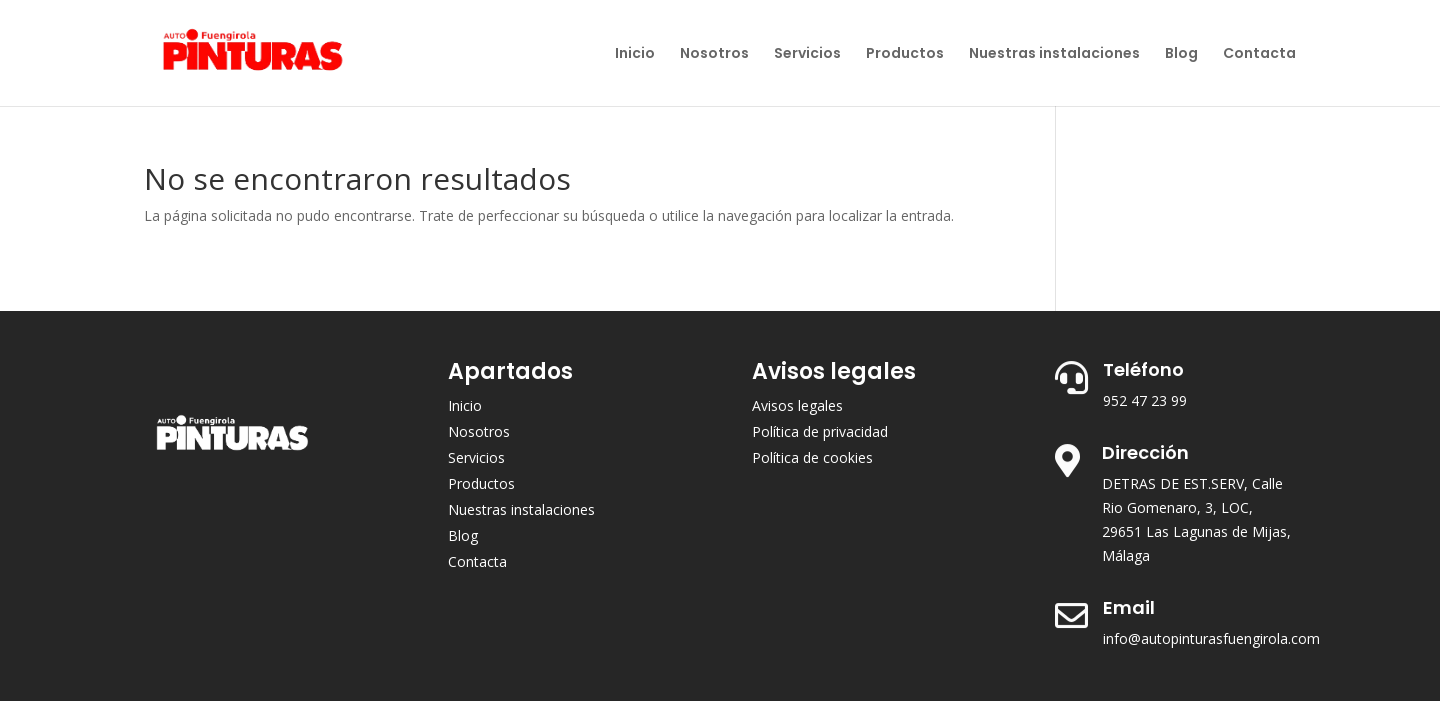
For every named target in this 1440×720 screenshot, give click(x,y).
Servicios (807, 54)
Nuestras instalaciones (1054, 54)
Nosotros (714, 54)
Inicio (635, 54)
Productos (905, 54)
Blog (1181, 54)
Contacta (1259, 54)
